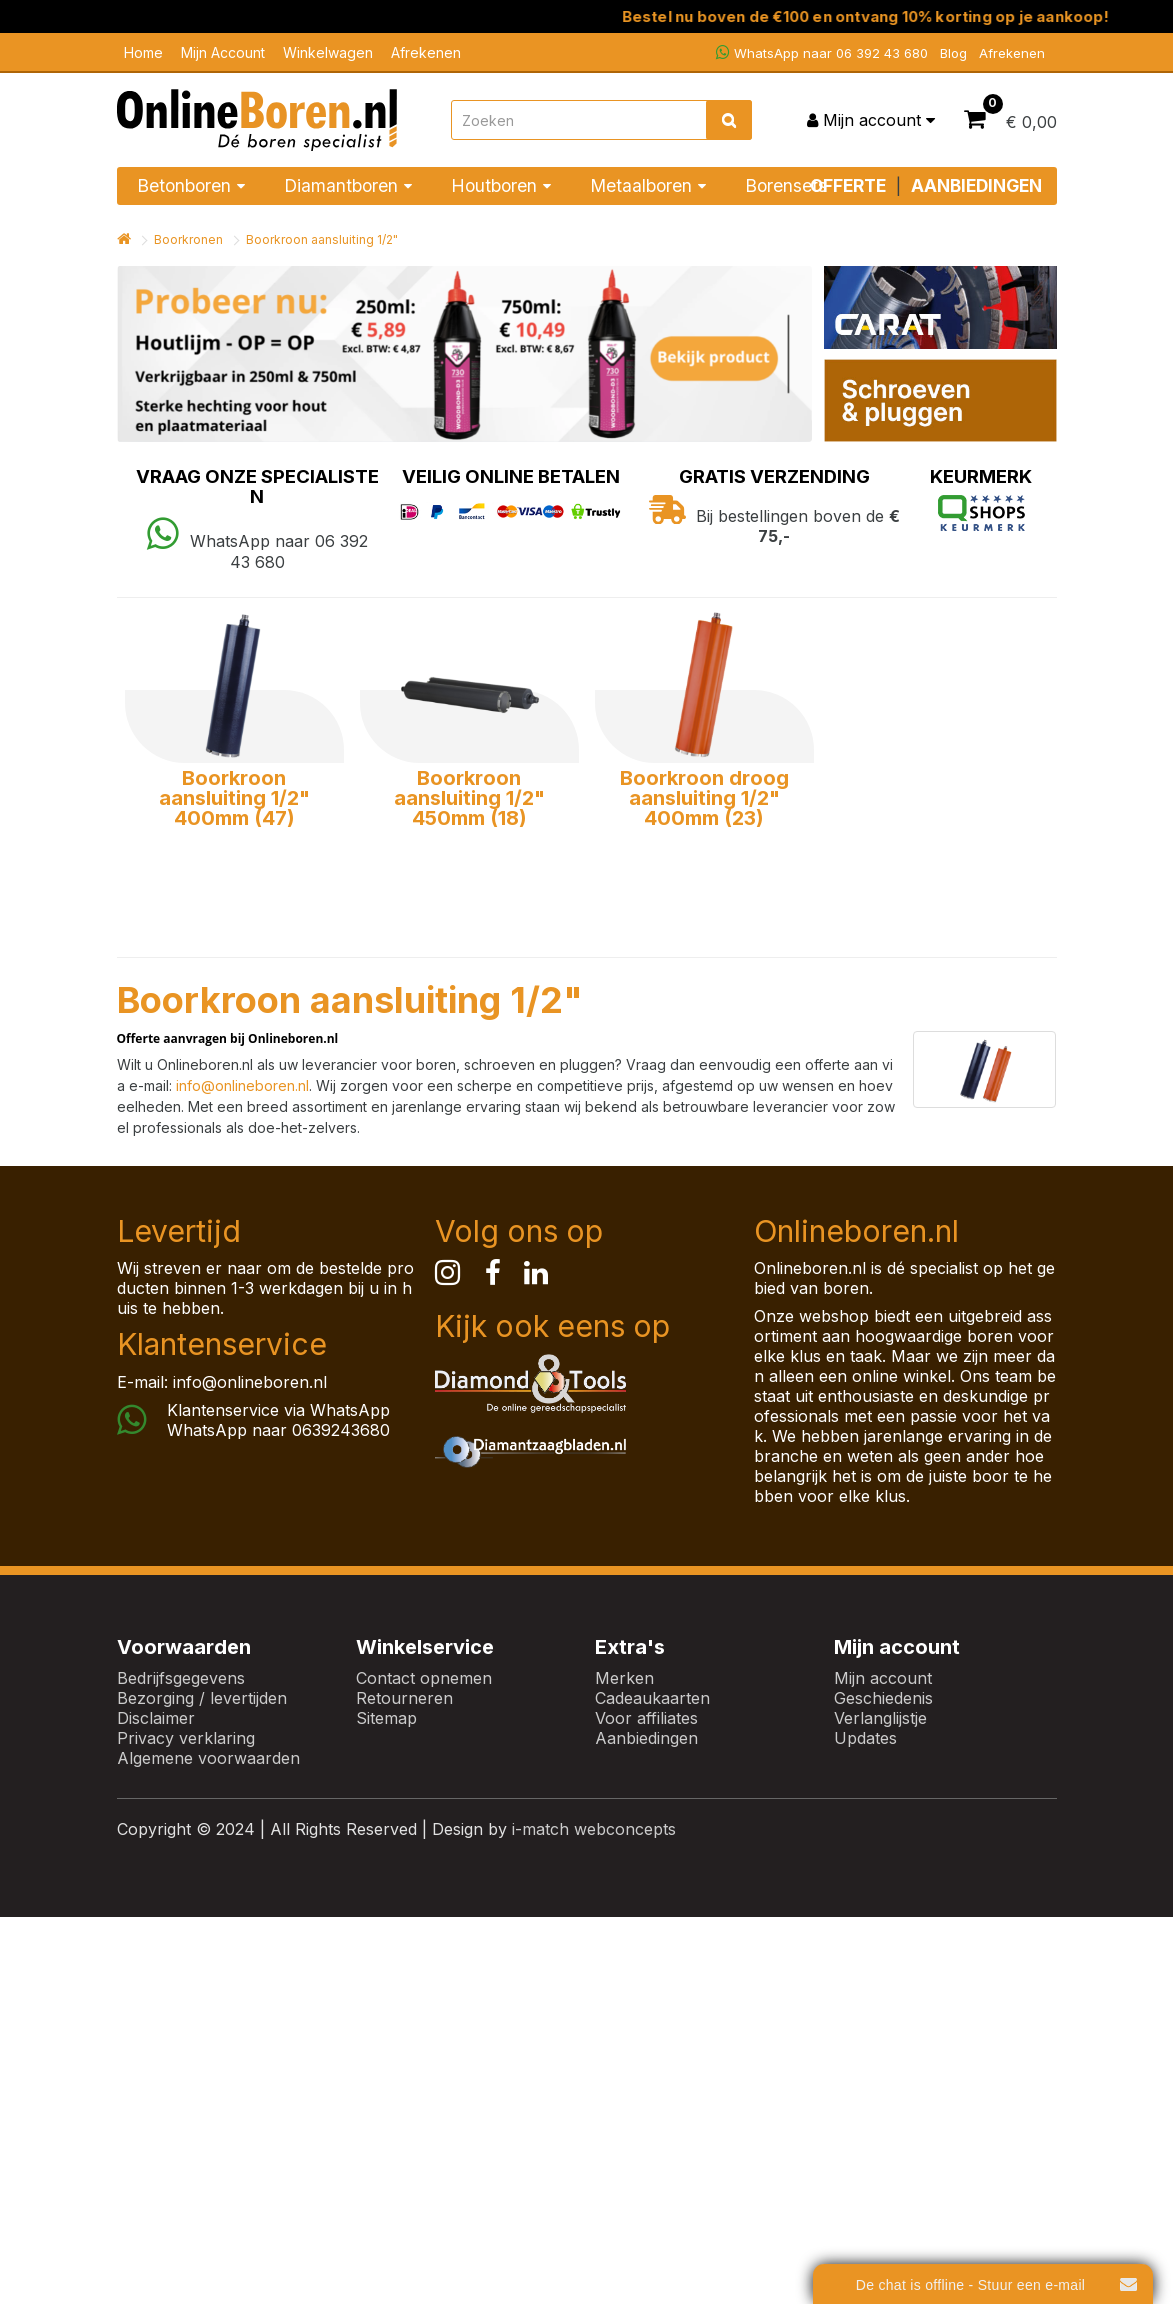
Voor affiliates (646, 1718)
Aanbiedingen (646, 1738)
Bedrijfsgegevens (181, 1678)
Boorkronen (188, 239)
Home (143, 52)
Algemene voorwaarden (208, 1758)
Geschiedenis (883, 1698)
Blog (953, 53)
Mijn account (883, 1678)
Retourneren (404, 1698)
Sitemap (386, 1718)
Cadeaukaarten (652, 1698)
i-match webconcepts (594, 1829)
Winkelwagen (328, 52)
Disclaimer (156, 1718)
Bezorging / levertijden (202, 1698)
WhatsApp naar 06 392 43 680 (822, 52)
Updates (865, 1738)
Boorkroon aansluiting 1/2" (322, 239)
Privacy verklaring (186, 1738)
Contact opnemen (424, 1678)
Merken (624, 1678)
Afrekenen (426, 52)
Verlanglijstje (880, 1718)
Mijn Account (223, 52)
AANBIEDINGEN (976, 185)
